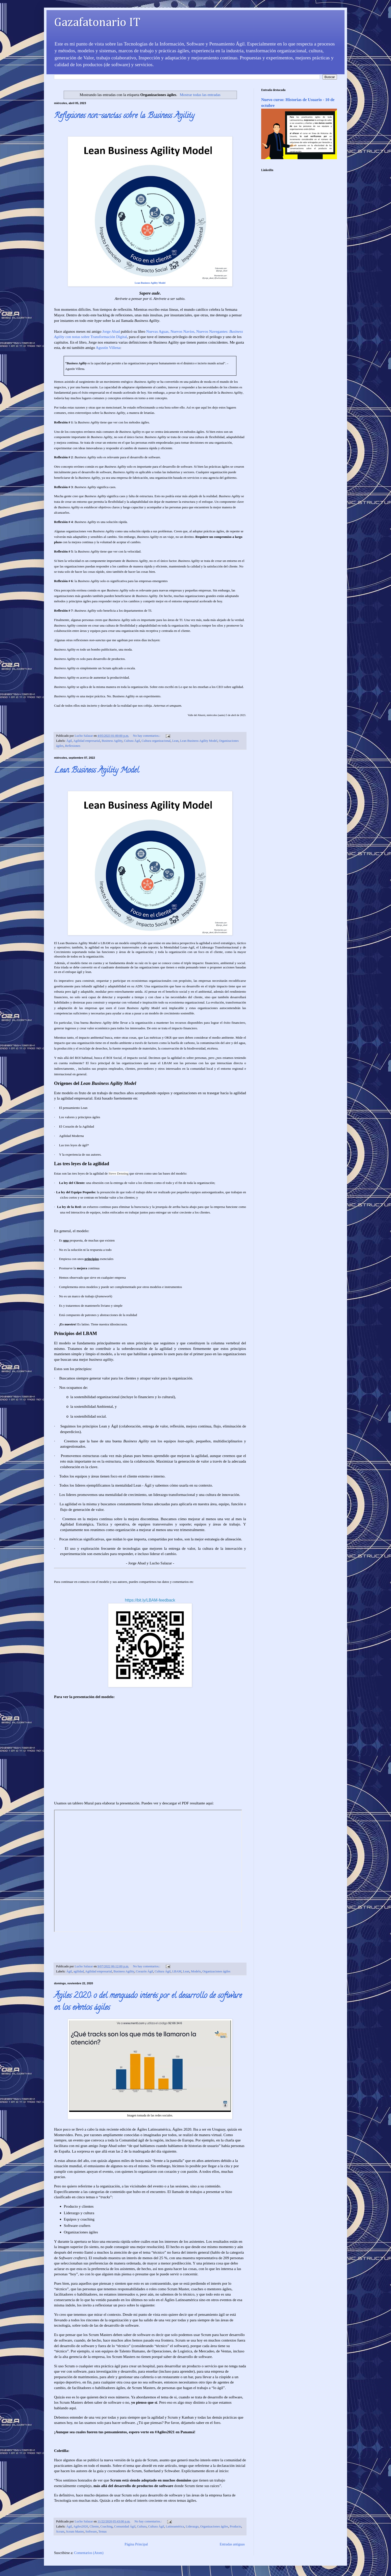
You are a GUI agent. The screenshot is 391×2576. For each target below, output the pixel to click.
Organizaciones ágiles (217, 1971)
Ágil (69, 741)
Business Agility (112, 741)
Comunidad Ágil (124, 2526)
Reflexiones (72, 746)
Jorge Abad (111, 331)
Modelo (196, 1971)
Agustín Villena (108, 347)
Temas (103, 2531)
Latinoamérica (175, 2526)
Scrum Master (75, 2531)
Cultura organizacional (156, 741)
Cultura (141, 2526)
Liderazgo (192, 2526)
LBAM (176, 1971)
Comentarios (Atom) (88, 2553)
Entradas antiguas (232, 2544)
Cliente (94, 2526)
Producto (235, 2526)
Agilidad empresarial (86, 741)
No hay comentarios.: (147, 735)
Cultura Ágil (132, 741)
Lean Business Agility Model (150, 282)
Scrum (60, 2531)
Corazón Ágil (144, 1971)
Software (91, 2531)
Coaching (106, 2526)
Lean (175, 741)
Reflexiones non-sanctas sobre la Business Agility (124, 116)
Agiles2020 (80, 2526)
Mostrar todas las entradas (200, 94)
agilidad (79, 1971)
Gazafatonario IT (97, 23)
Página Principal (136, 2544)
